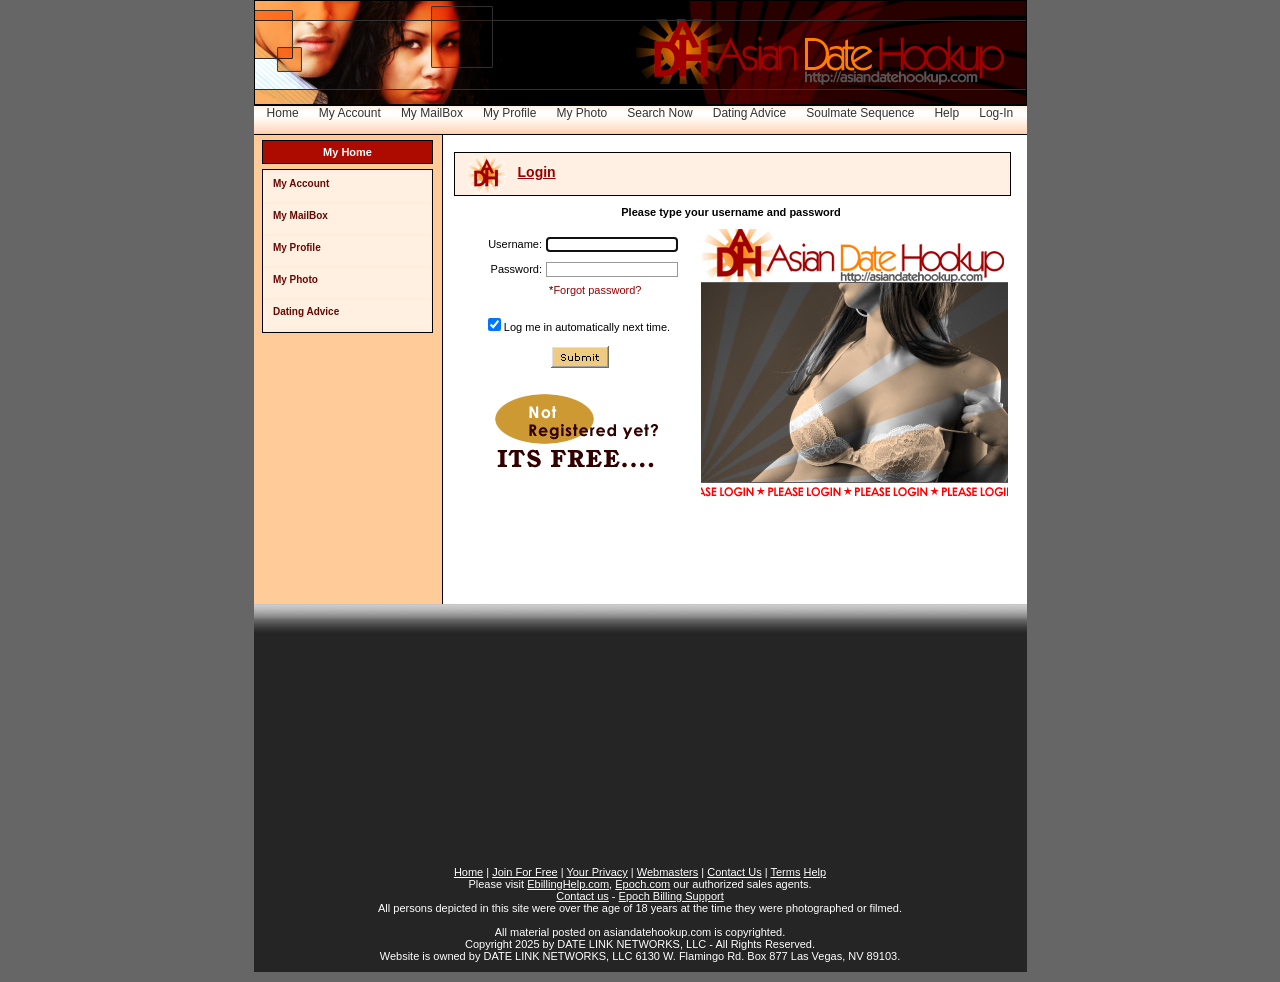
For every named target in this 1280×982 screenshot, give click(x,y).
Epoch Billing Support (671, 896)
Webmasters (668, 872)
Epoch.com (642, 884)
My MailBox (432, 113)
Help (946, 113)
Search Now (659, 113)
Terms (785, 872)
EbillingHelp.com (568, 884)
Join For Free (524, 872)
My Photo (581, 113)
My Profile (509, 113)
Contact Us (734, 872)
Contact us (582, 896)
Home (283, 113)
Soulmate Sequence (860, 113)
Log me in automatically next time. (587, 327)
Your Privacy (596, 872)
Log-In (996, 113)
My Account (350, 113)
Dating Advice (749, 113)
